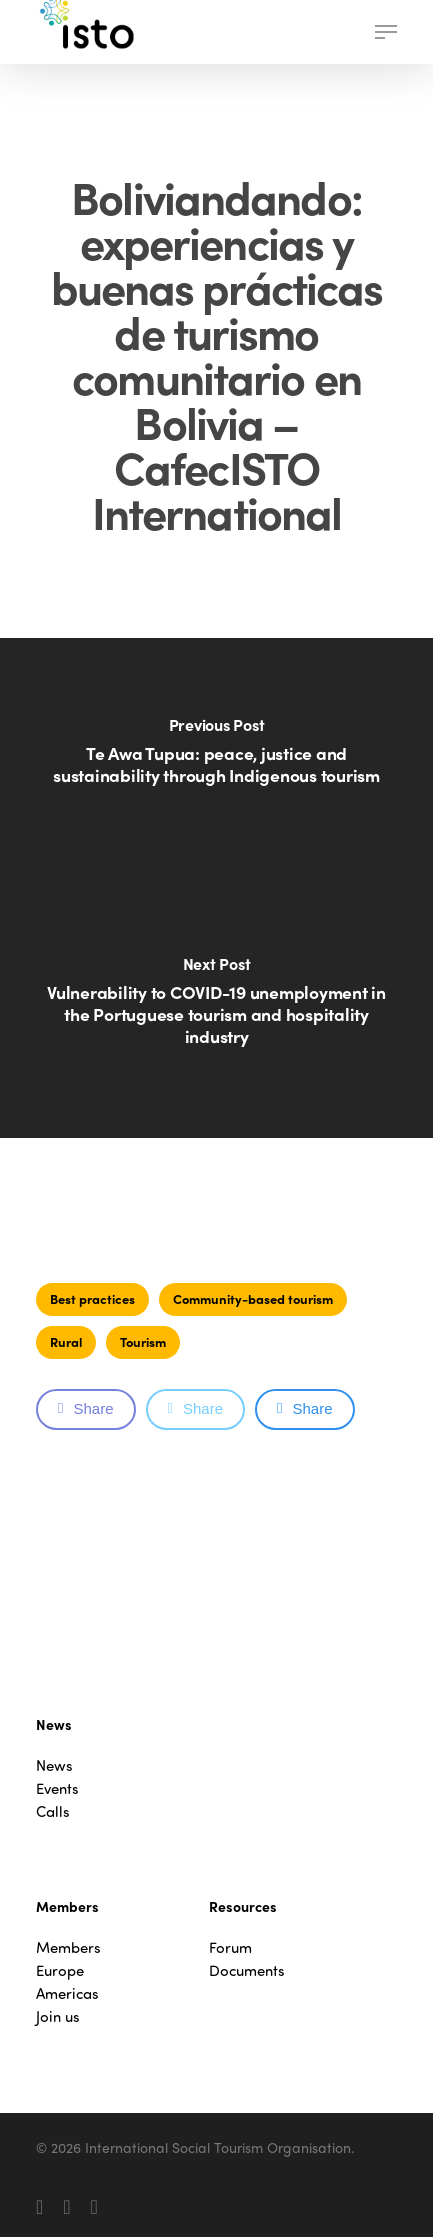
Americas (67, 1993)
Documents (247, 1970)
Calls (53, 1811)
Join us (58, 2016)
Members (68, 1947)
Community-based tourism (253, 1298)
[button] (386, 32)
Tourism (143, 1341)
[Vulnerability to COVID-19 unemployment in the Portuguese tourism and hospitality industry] (216, 1013)
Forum (230, 1947)
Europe (60, 1970)
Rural (66, 1341)
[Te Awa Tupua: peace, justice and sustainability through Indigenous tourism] (216, 763)
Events (57, 1788)
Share (86, 1408)
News (54, 1765)
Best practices (92, 1298)
